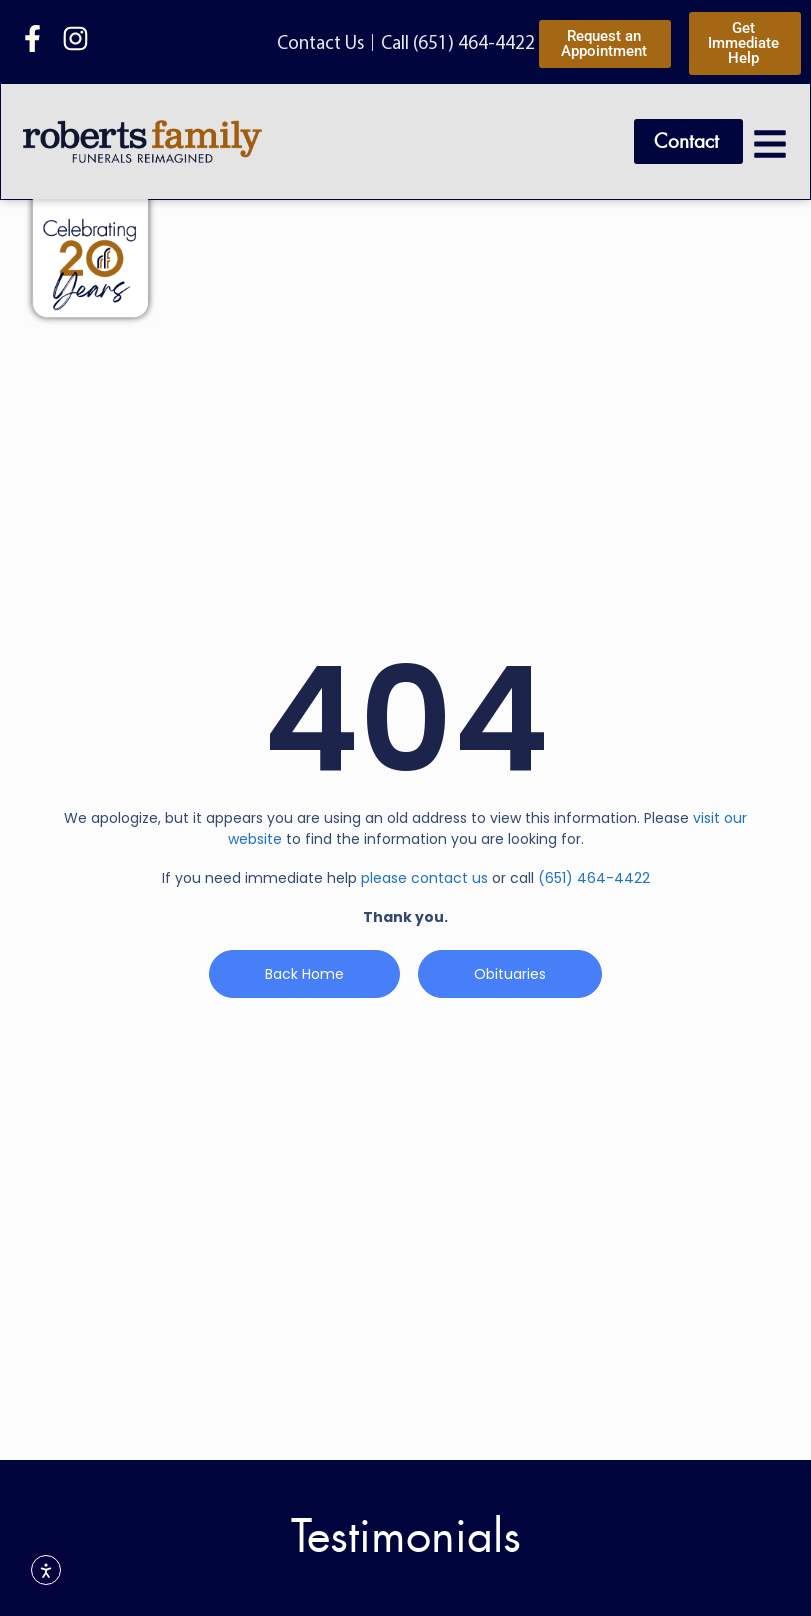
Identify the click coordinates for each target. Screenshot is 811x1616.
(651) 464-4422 (594, 878)
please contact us (424, 878)
